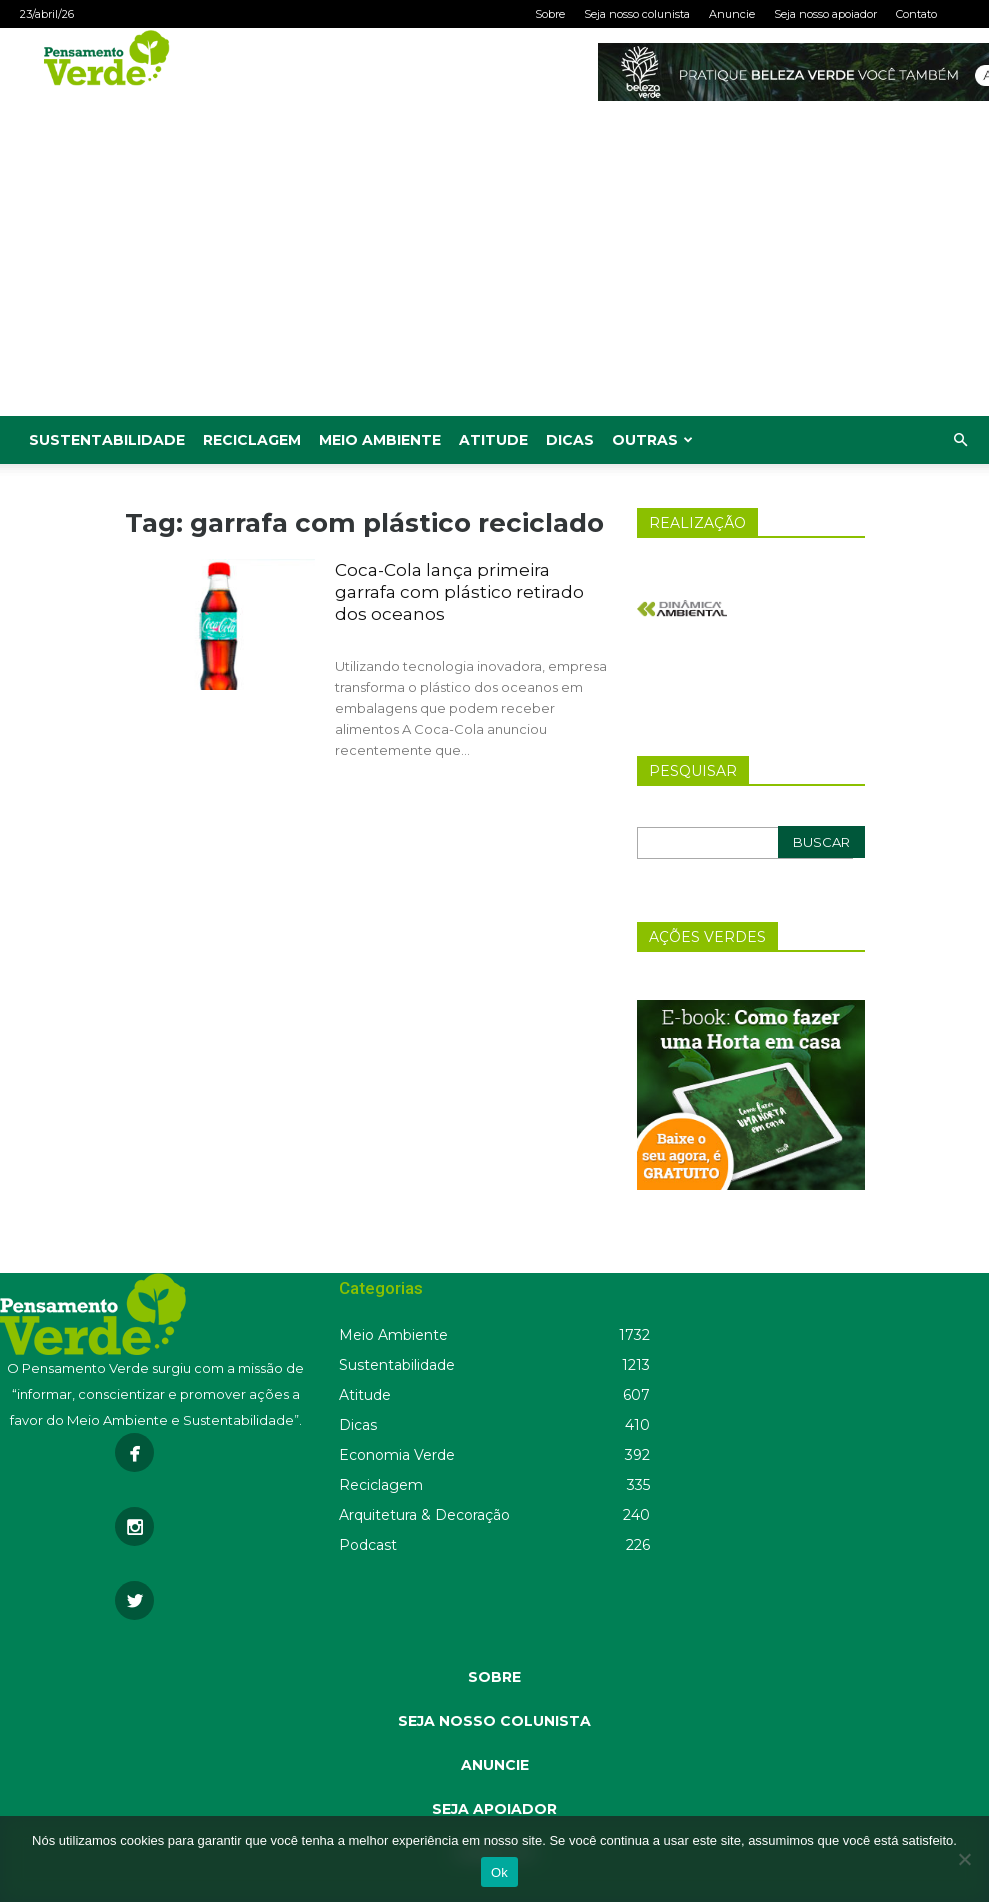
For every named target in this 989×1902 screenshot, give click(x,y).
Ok (499, 1872)
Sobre (550, 14)
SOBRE (494, 1677)
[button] (960, 440)
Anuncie (732, 14)
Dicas (570, 440)
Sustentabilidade (107, 440)
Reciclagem (252, 440)
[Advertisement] (494, 266)
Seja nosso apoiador (825, 14)
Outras (652, 440)
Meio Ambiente (380, 440)
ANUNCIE (495, 1765)
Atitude (493, 440)
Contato (916, 14)
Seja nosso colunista (637, 14)
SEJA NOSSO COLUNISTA (494, 1721)
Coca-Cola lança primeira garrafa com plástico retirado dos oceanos (459, 592)
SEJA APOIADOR (494, 1809)
